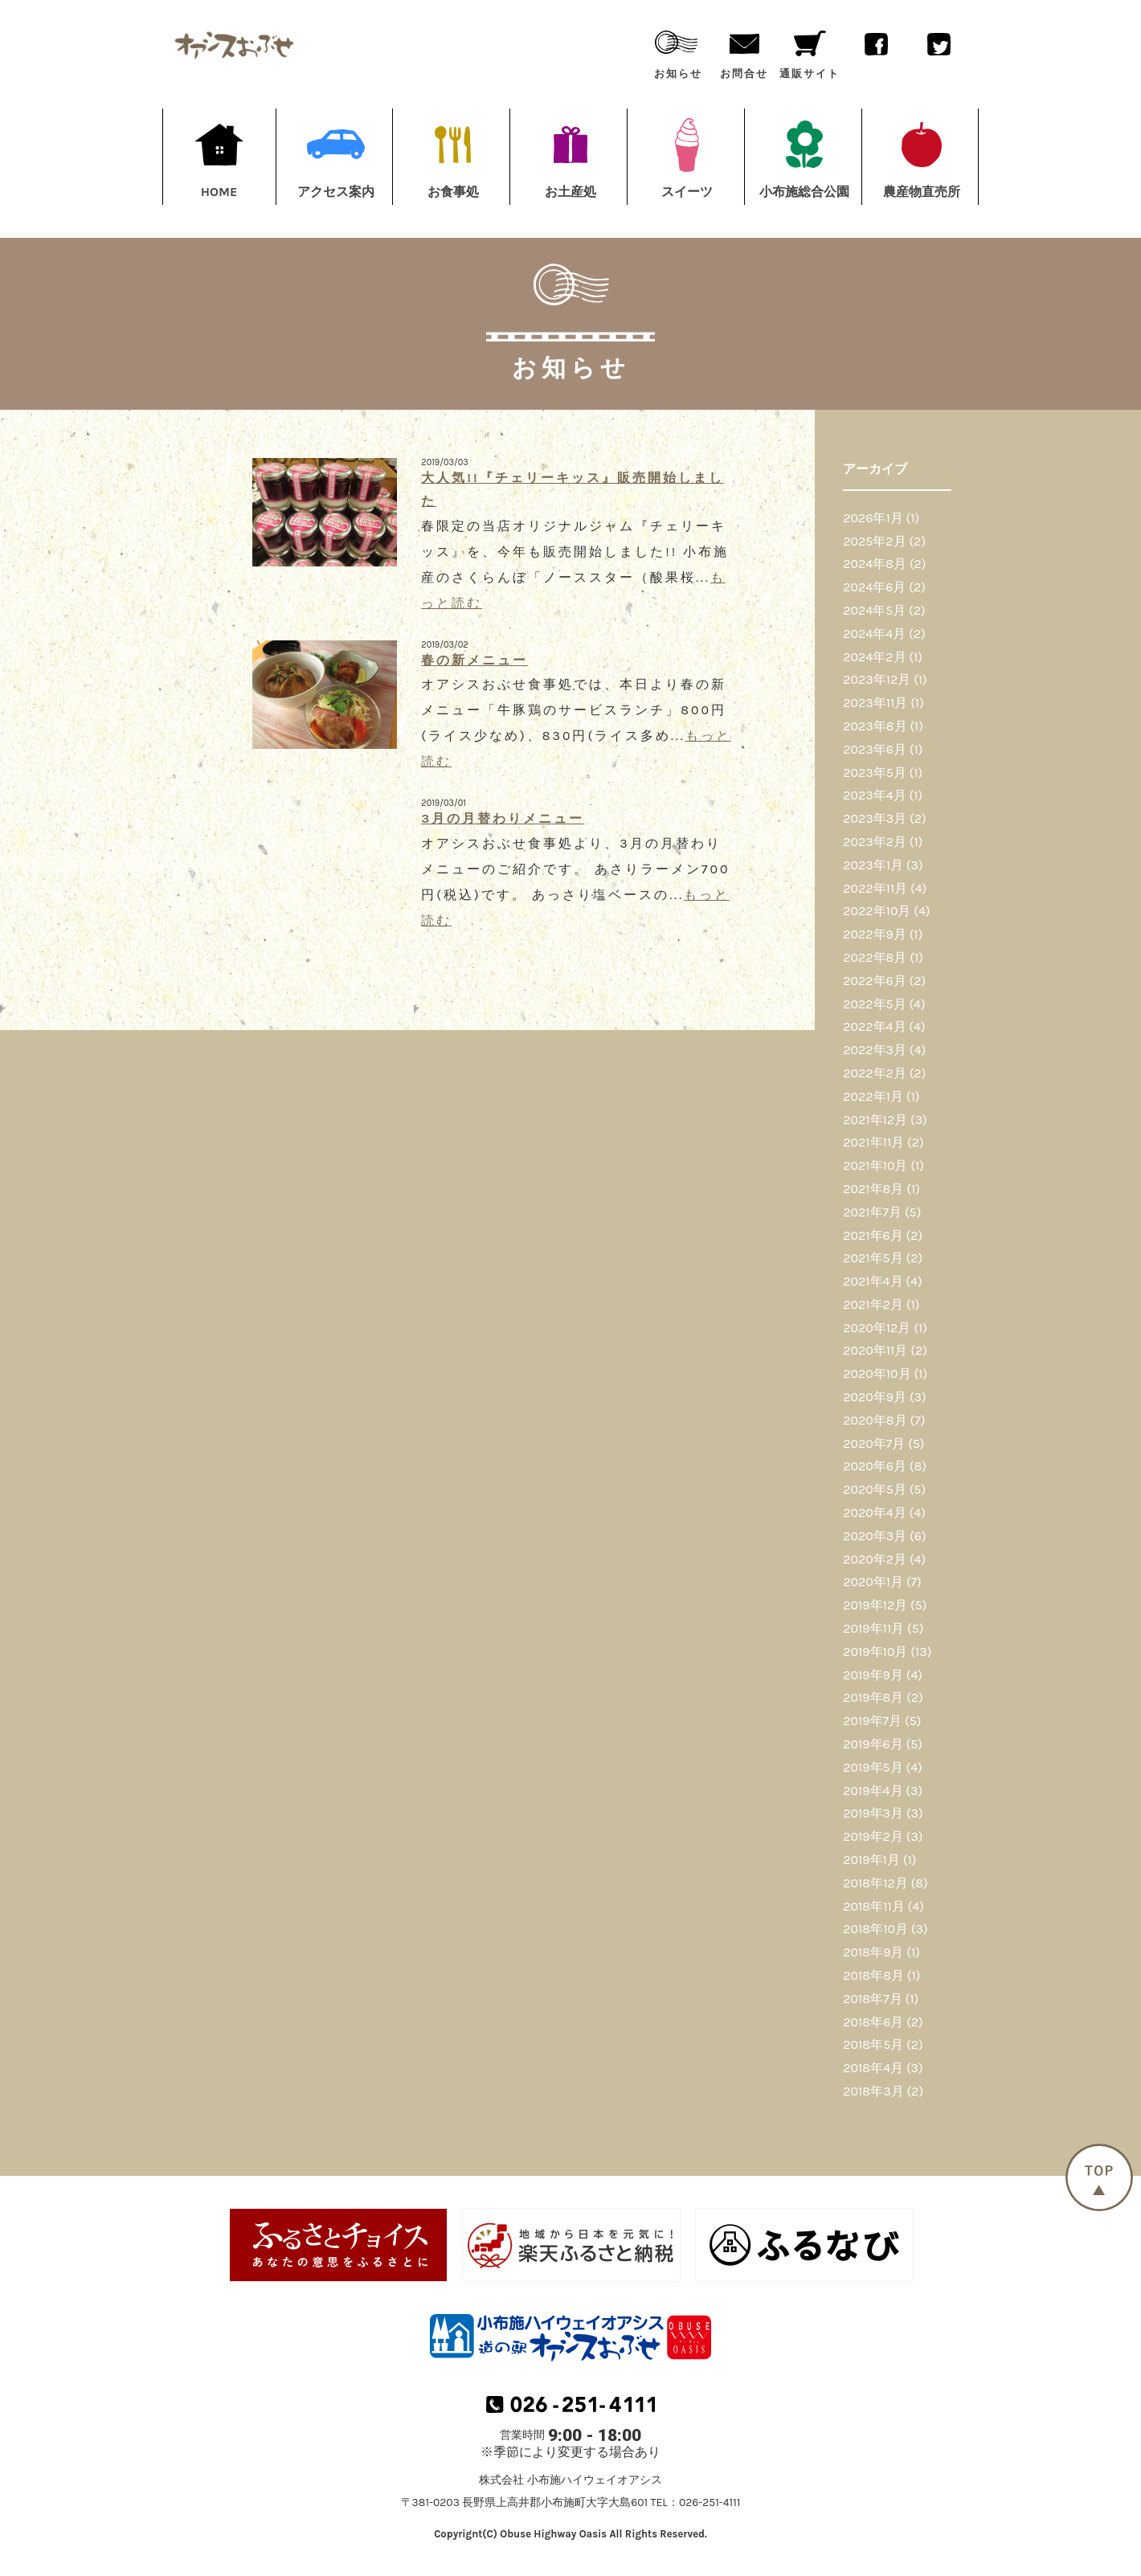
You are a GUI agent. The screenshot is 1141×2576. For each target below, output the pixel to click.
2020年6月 (874, 1466)
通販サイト (809, 51)
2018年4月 (873, 2067)
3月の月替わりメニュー (502, 818)
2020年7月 (874, 1443)
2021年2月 (873, 1304)
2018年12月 (875, 1883)
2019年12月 (875, 1605)
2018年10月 (875, 1928)
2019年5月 (872, 1767)
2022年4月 (874, 1026)
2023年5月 (874, 772)
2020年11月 (875, 1350)
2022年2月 (874, 1073)
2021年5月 (872, 1258)
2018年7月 (872, 1998)
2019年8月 (873, 1697)
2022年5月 (874, 1004)
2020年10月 (876, 1373)
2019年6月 (873, 1744)
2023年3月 (874, 818)
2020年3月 (874, 1536)
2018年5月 (873, 2044)
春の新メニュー (474, 660)
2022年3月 (874, 1049)
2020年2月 (874, 1559)
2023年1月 (873, 865)
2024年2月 (874, 656)
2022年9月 (874, 934)
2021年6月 (873, 1235)
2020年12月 (876, 1327)
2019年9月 (873, 1675)
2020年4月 (874, 1512)
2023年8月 (874, 726)
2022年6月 (874, 980)
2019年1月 (871, 1859)
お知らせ (678, 51)
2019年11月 (873, 1628)
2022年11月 (875, 888)
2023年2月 (874, 841)
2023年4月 (874, 795)
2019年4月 (872, 1790)
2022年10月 (876, 910)
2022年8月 (874, 957)
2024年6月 (874, 587)
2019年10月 (875, 1651)
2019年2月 (873, 1836)
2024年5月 (874, 610)
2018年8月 (873, 1975)
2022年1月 (873, 1096)
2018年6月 (873, 2022)
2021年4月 (872, 1281)
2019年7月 (872, 1720)
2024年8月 (874, 563)
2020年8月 (874, 1420)
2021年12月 (875, 1119)
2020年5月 (874, 1489)
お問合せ (744, 51)
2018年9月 (873, 1952)
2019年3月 (873, 1813)
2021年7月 (872, 1212)
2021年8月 (873, 1188)
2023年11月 (875, 702)
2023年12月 (876, 679)
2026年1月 (873, 517)
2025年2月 (874, 541)
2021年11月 (873, 1142)
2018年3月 (873, 2091)
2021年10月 (875, 1165)
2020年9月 (874, 1397)
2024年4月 (874, 633)
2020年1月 (873, 1581)
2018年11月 (873, 1906)
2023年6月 (874, 749)
